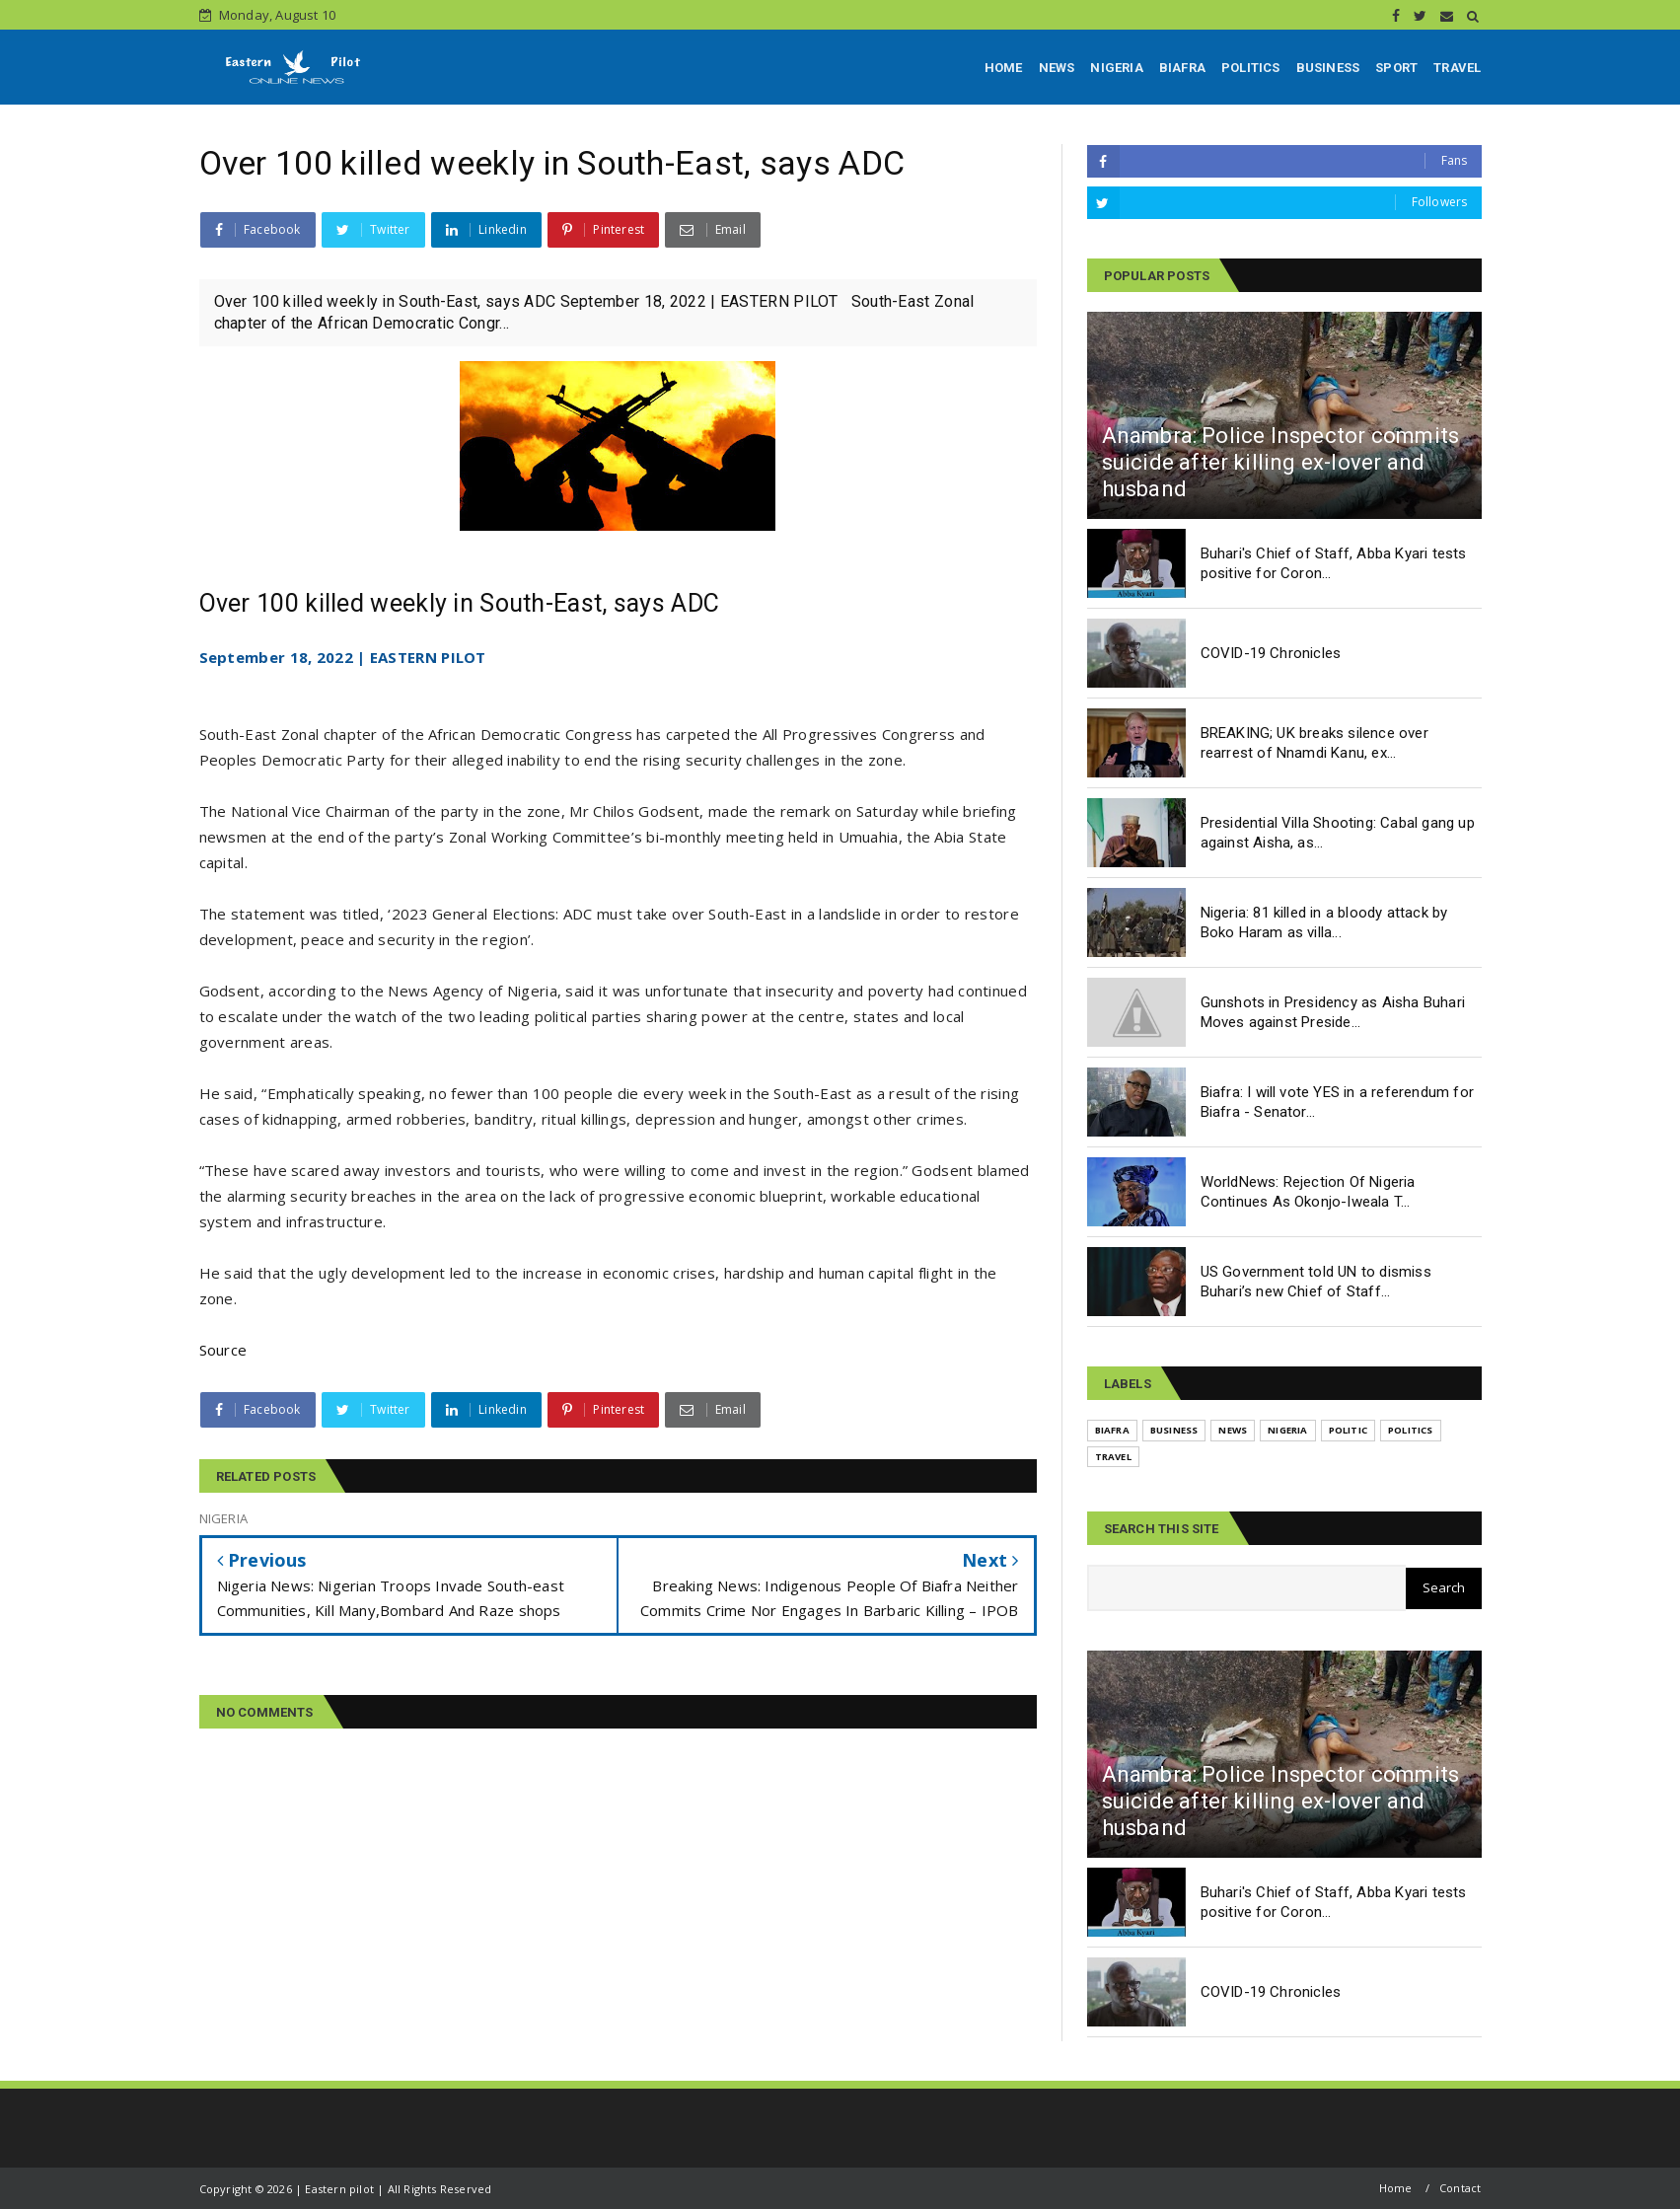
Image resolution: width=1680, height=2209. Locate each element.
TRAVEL (1457, 67)
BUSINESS (1328, 67)
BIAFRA (1182, 67)
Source (223, 1350)
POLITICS (1250, 67)
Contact (1460, 2187)
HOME (1004, 67)
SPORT (1396, 67)
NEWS (1057, 67)
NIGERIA (1116, 67)
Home (1396, 2187)
